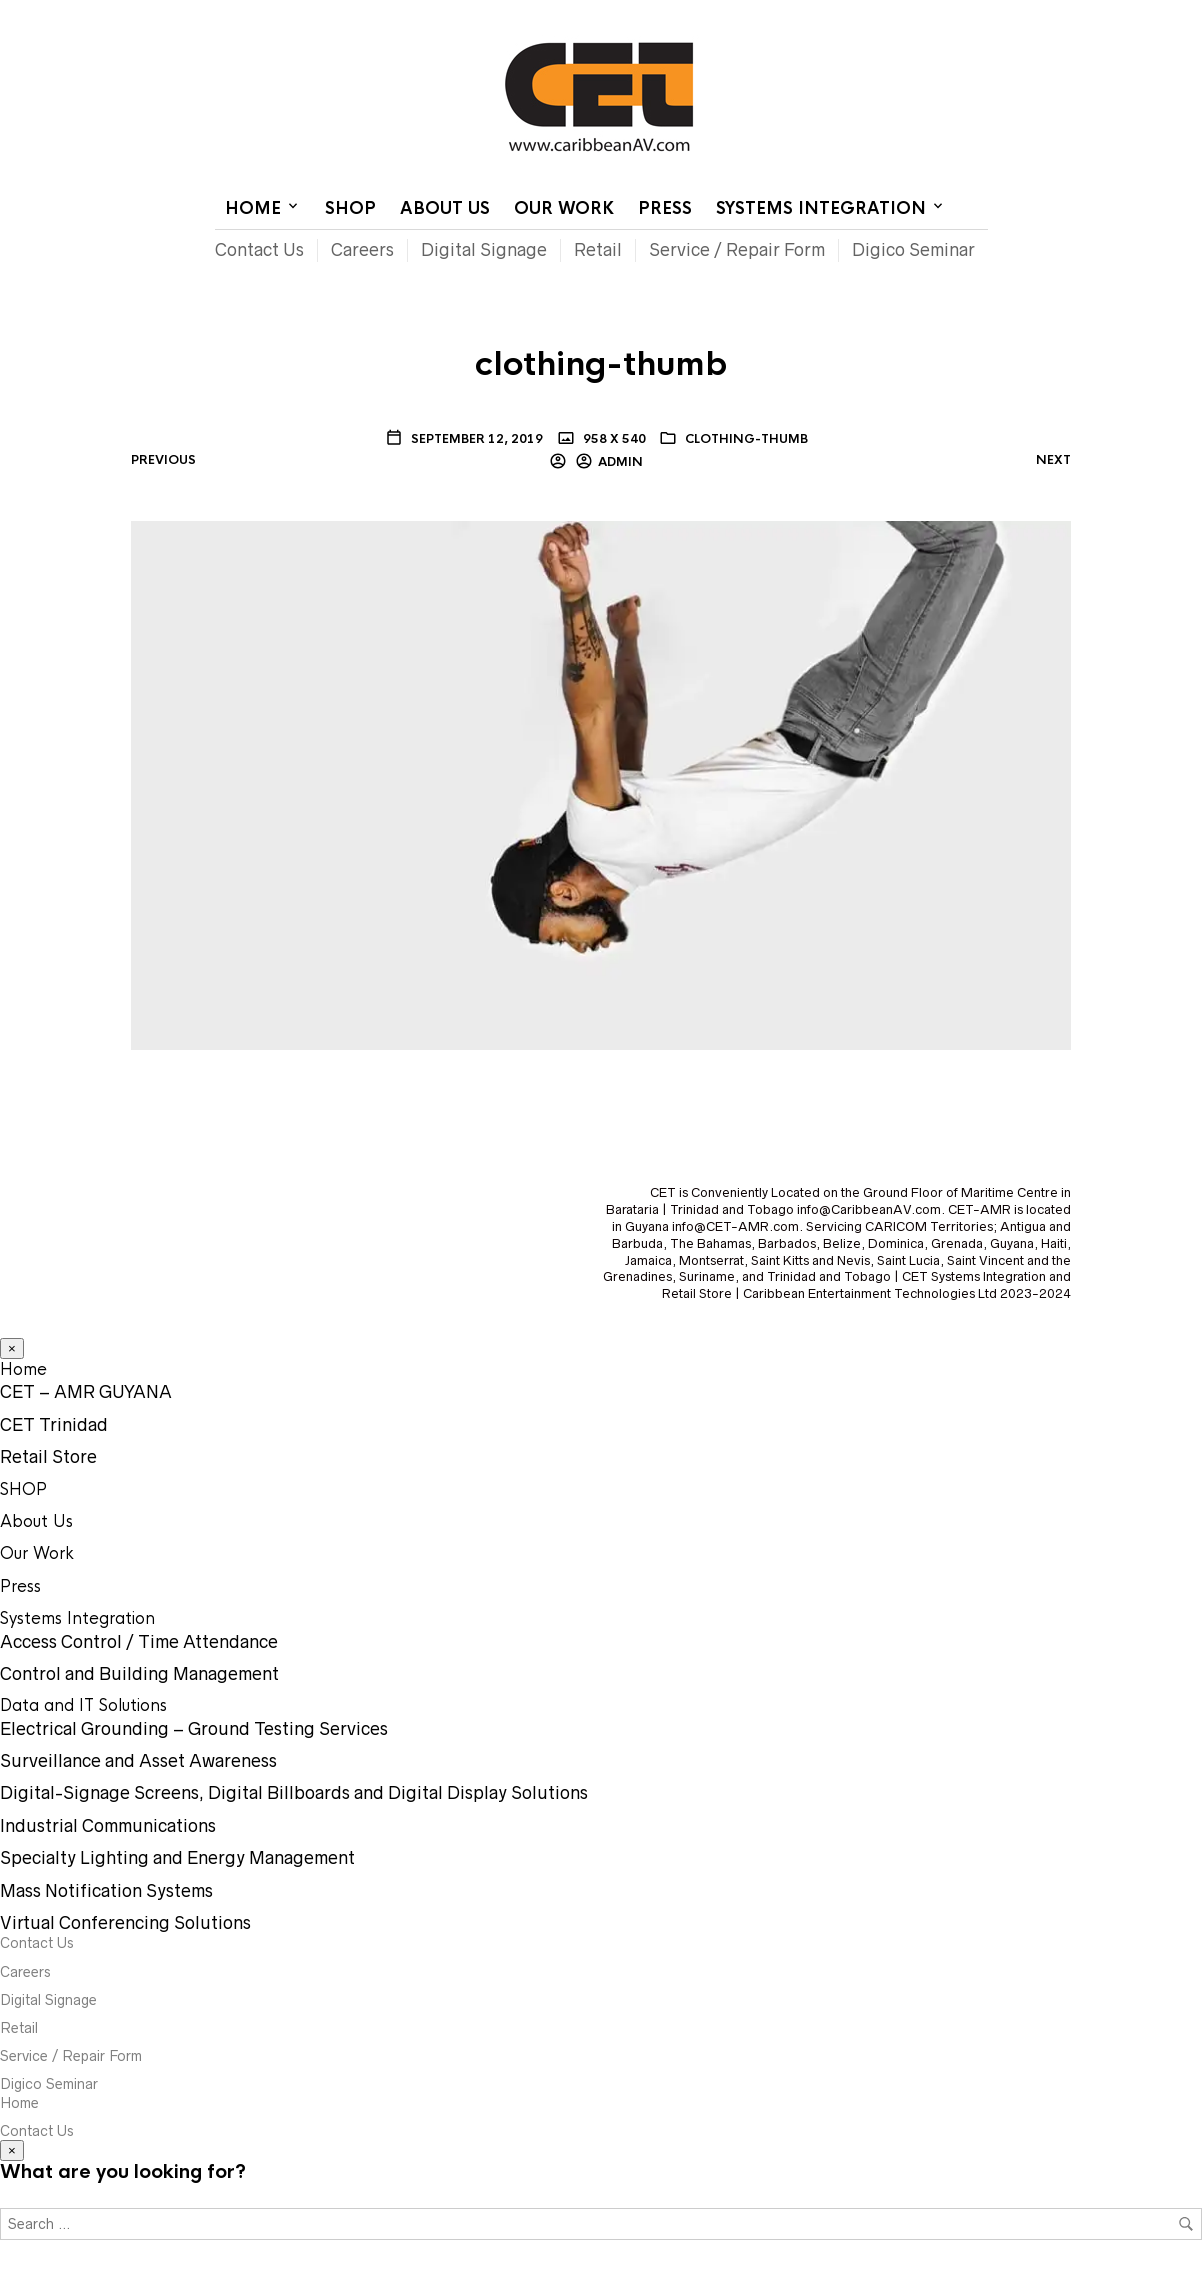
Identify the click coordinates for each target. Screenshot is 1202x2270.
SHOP (350, 208)
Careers (362, 250)
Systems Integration (821, 208)
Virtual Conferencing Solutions (125, 1923)
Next (1053, 460)
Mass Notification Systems (106, 1891)
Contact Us (818, 15)
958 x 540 (613, 439)
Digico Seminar (913, 250)
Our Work (564, 208)
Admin (620, 462)
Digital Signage (484, 250)
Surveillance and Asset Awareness (138, 1761)
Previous (163, 460)
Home (743, 15)
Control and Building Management (139, 1674)
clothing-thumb (746, 439)
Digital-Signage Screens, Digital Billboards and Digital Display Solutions (294, 1793)
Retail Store (48, 1457)
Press (665, 208)
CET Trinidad (54, 1425)
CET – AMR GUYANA (86, 1392)
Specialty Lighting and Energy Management (177, 1858)
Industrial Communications (108, 1826)
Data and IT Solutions (83, 1705)
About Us (445, 208)
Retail (598, 250)
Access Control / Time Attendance (139, 1642)
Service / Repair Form (737, 250)
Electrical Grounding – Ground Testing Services (194, 1729)
